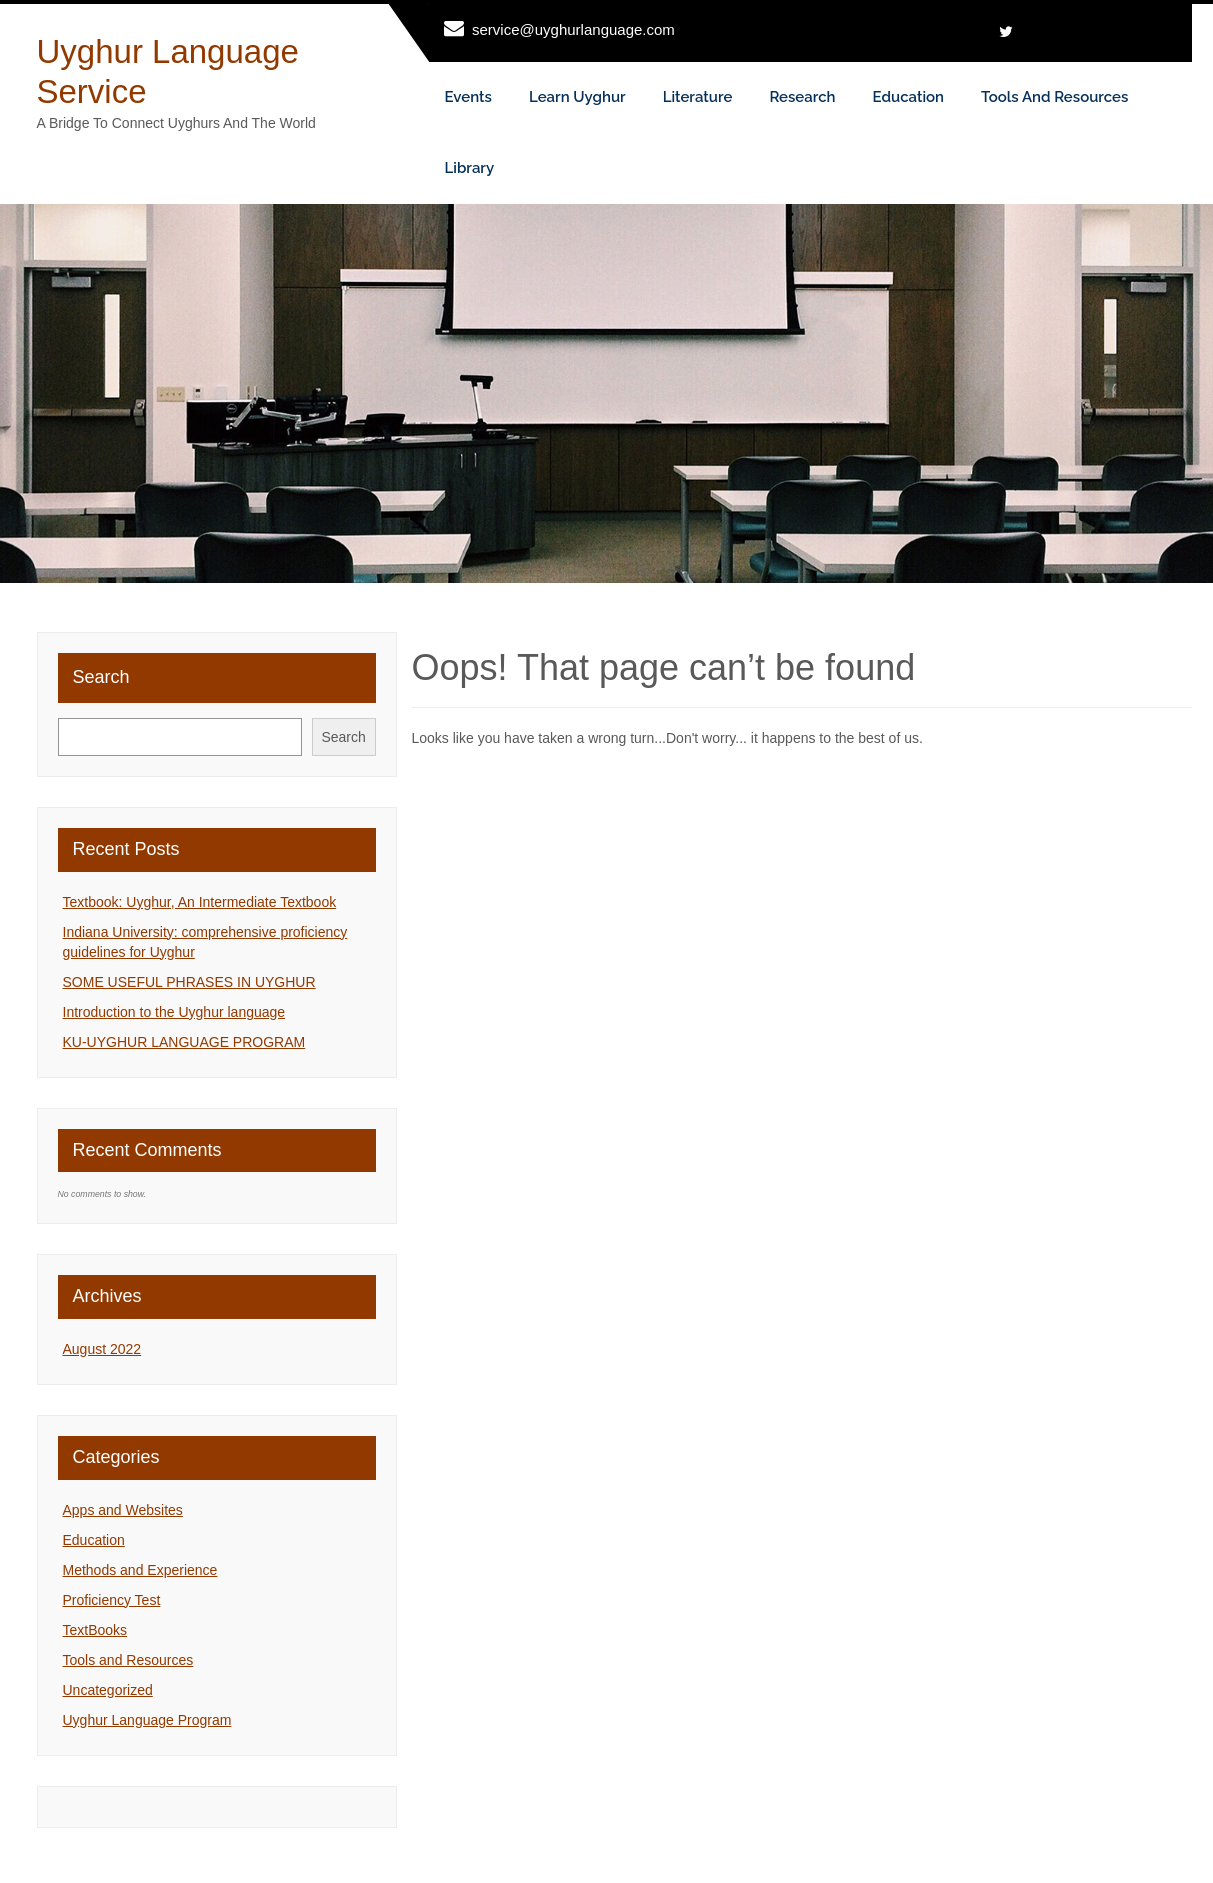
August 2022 (102, 1349)
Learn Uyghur (577, 97)
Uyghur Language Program (147, 1720)
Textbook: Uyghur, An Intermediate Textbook (200, 902)
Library (470, 168)
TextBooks (95, 1630)
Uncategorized (108, 1690)
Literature (698, 97)
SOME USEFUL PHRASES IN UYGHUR (189, 982)
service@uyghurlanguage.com (573, 29)
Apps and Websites (123, 1510)
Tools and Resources (1054, 97)
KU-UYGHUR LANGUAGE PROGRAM (184, 1042)
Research (802, 97)
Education (908, 97)
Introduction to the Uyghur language (174, 1012)
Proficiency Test (112, 1600)
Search (101, 677)
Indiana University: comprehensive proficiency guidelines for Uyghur (205, 942)
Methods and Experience (140, 1570)
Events (468, 97)
